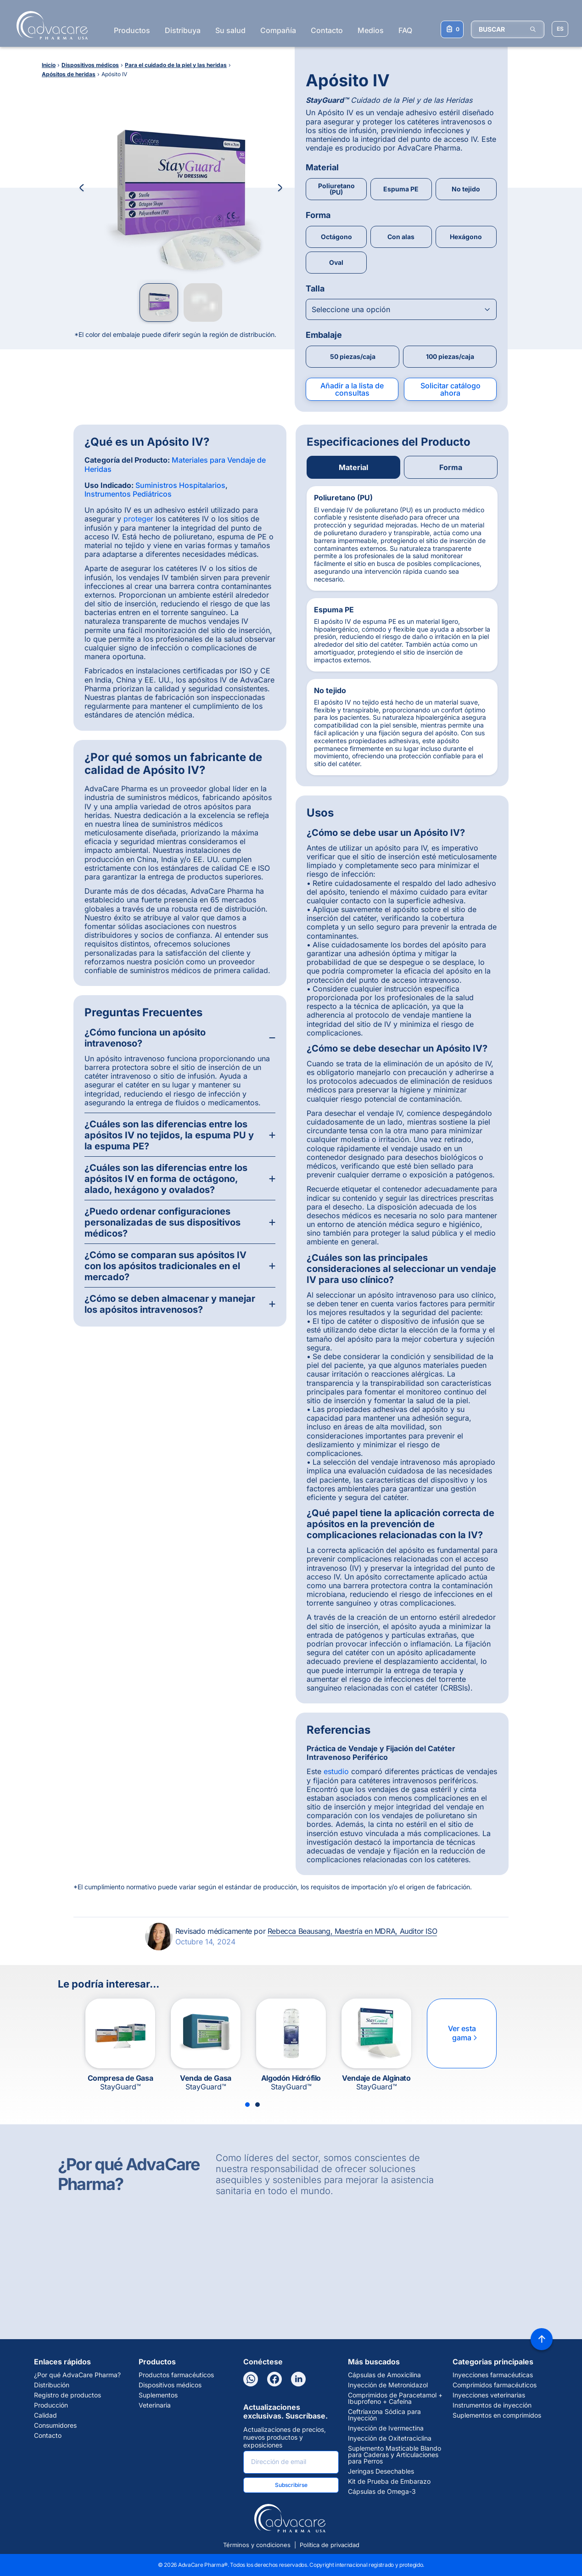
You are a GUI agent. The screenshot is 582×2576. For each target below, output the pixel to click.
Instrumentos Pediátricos (128, 493)
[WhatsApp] (250, 2379)
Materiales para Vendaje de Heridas (175, 464)
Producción (51, 2405)
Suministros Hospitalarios (180, 485)
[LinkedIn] (298, 2379)
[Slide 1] (247, 2105)
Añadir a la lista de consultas (352, 389)
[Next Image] (280, 188)
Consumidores (55, 2425)
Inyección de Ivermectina (386, 2428)
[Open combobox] (401, 309)
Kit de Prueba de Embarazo (389, 2481)
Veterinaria (155, 2405)
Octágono (336, 237)
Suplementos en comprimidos (497, 2415)
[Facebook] (274, 2379)
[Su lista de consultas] (452, 29)
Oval (336, 262)
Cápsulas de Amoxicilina (384, 2375)
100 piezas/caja (450, 356)
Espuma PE (401, 189)
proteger (138, 518)
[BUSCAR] (507, 29)
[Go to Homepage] (49, 25)
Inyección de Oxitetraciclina (389, 2438)
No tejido (466, 189)
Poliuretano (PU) (336, 189)
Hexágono (466, 237)
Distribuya (183, 30)
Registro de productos (67, 2395)
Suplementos (158, 2395)
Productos (132, 30)
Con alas (400, 237)
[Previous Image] (82, 188)
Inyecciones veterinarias (489, 2395)
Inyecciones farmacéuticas (493, 2375)
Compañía (278, 30)
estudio (336, 1771)
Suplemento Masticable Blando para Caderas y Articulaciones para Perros (394, 2454)
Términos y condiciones (257, 2544)
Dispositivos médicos (170, 2385)
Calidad (45, 2415)
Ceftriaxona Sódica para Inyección (384, 2414)
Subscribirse (291, 2484)
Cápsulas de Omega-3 (382, 2491)
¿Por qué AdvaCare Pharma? (77, 2375)
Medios (371, 30)
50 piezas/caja (352, 356)
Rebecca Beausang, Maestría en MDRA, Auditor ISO (352, 1931)
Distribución (51, 2385)
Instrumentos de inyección (492, 2405)
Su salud (230, 30)
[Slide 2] (257, 2105)
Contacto (327, 30)
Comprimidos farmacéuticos (495, 2385)
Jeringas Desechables (381, 2471)
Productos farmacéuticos (176, 2375)
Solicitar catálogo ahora (450, 389)
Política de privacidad (329, 2544)
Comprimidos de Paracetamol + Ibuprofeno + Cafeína (395, 2398)
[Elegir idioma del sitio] (560, 29)
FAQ (405, 30)
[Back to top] (542, 2339)
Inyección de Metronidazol (388, 2385)
